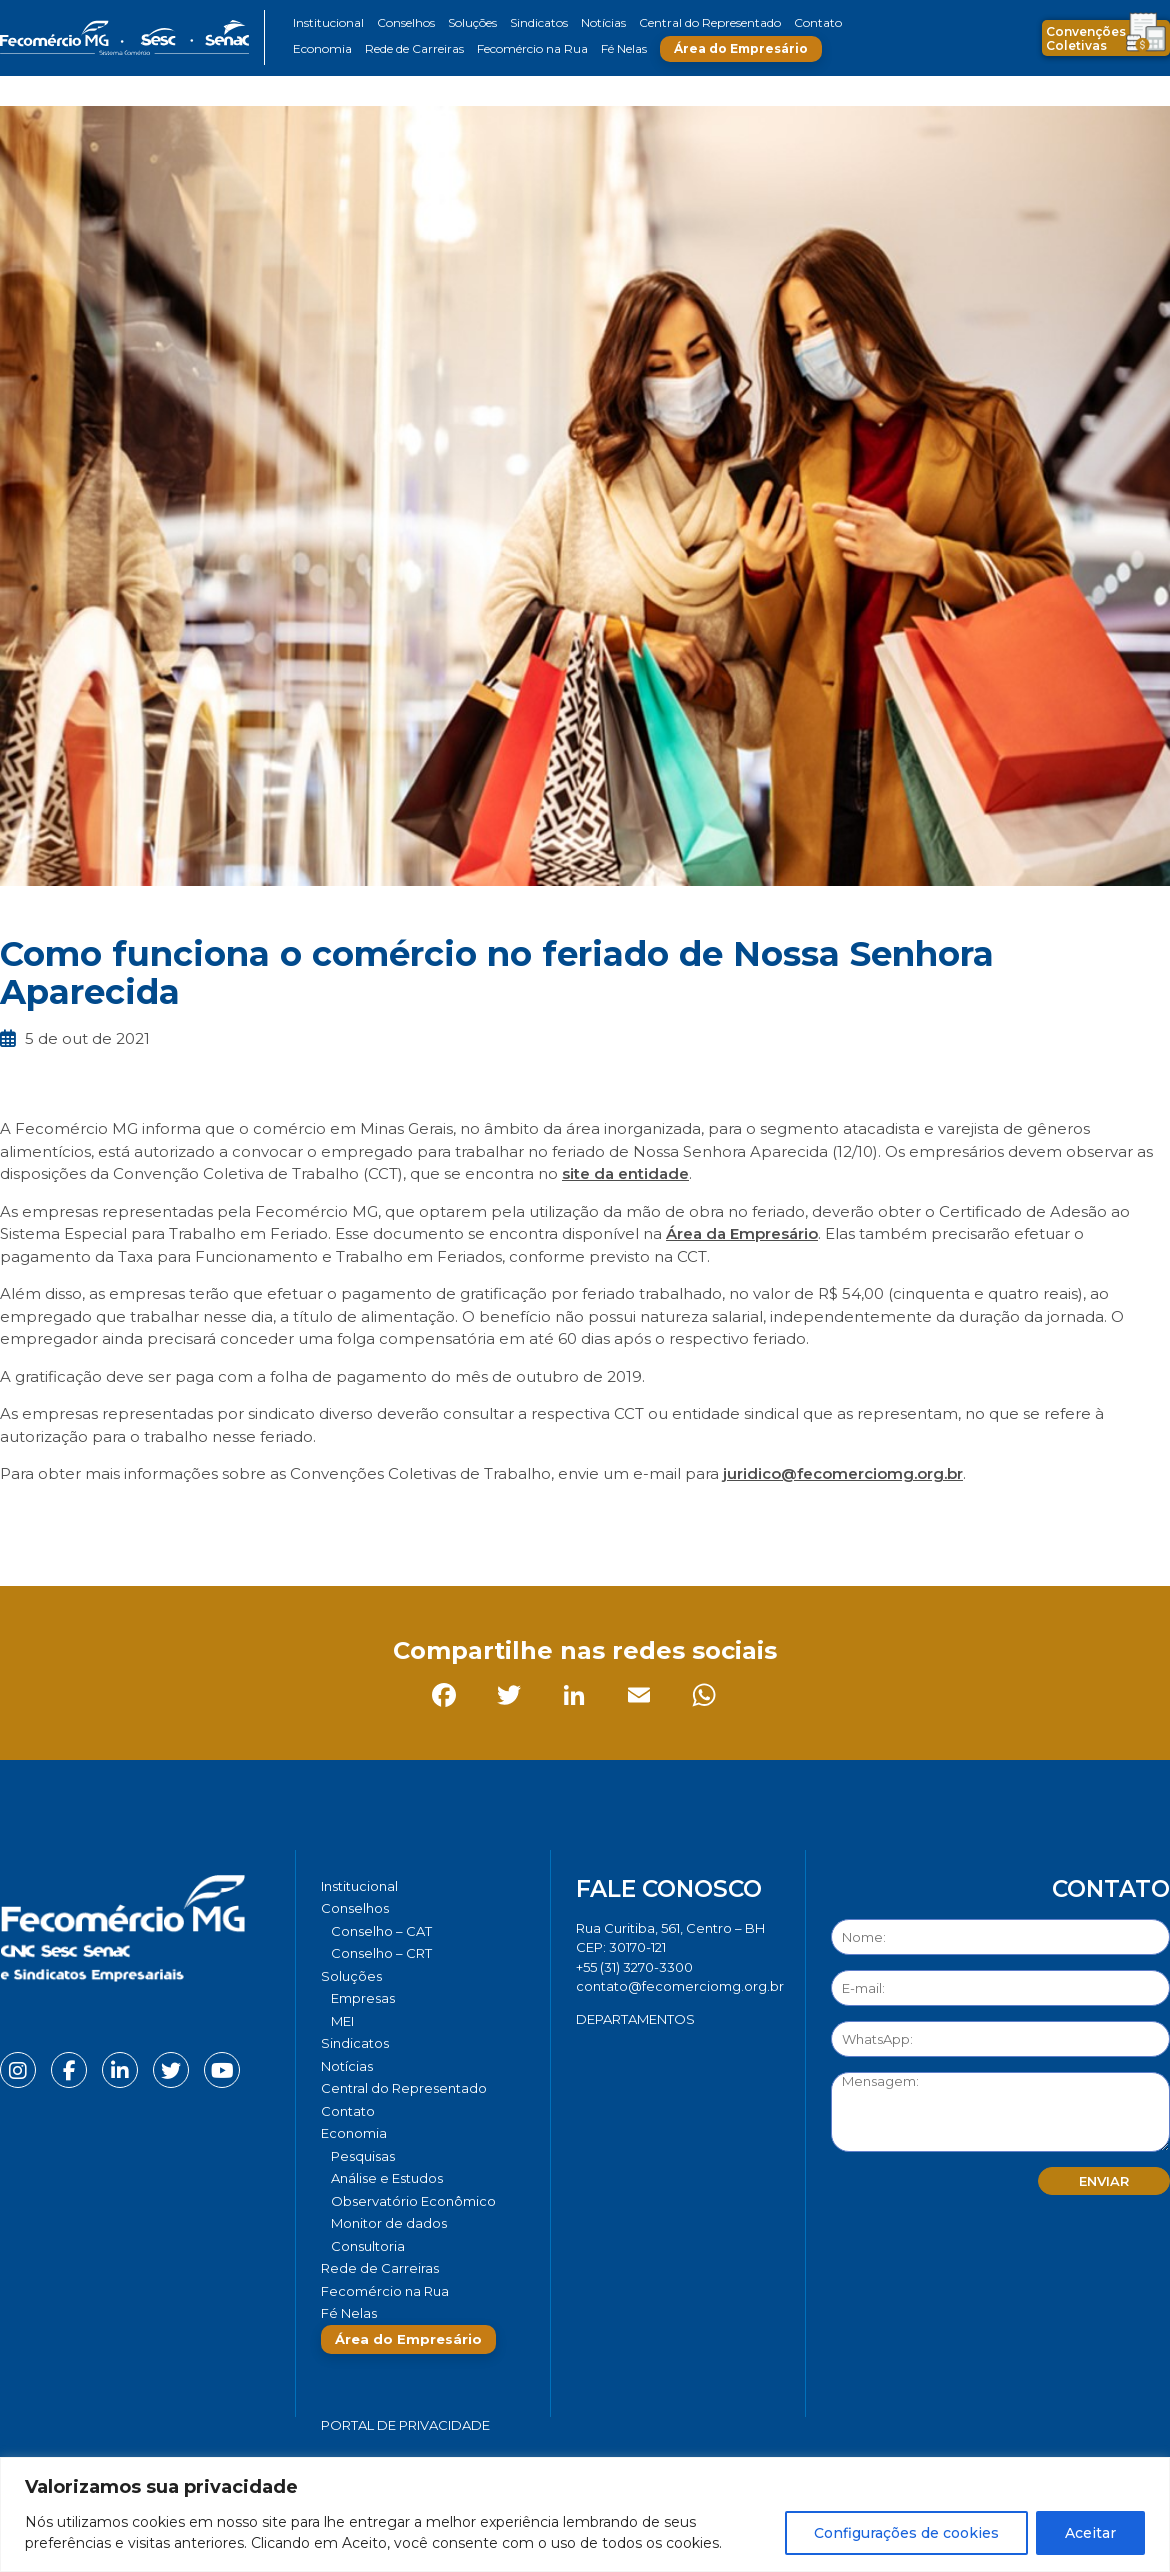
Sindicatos (539, 22)
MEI (342, 2021)
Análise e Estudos (387, 2178)
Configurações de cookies (906, 2533)
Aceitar (1090, 2533)
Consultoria (368, 2246)
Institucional (328, 22)
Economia (322, 48)
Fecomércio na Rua (532, 48)
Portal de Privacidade (405, 2425)
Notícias (603, 22)
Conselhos (406, 22)
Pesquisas (363, 2156)
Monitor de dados (389, 2223)
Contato (818, 22)
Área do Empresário (741, 48)
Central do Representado (710, 22)
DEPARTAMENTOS (635, 2019)
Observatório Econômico (413, 2201)
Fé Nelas (624, 48)
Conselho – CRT (381, 1953)
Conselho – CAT (381, 1931)
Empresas (363, 1998)
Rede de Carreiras (414, 48)
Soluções (472, 22)
